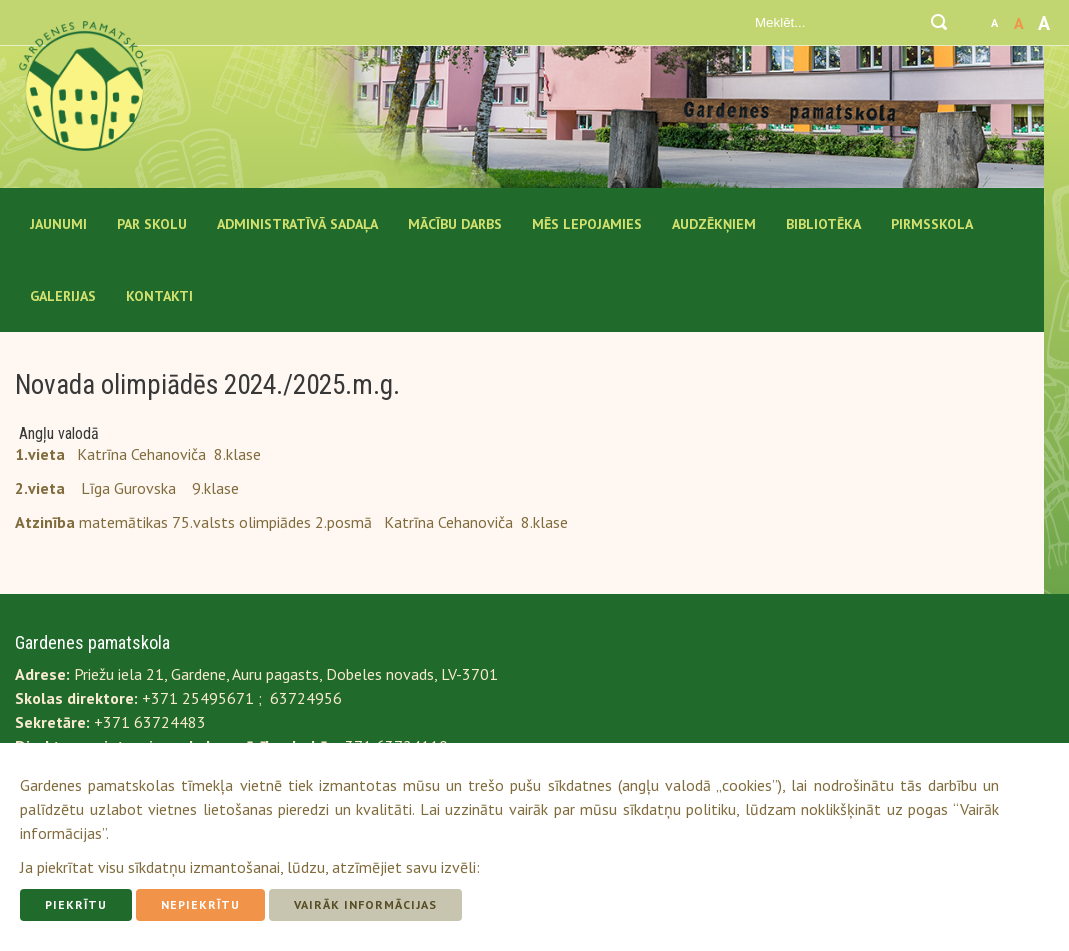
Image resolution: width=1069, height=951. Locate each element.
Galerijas (63, 296)
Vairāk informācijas (365, 904)
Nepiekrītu (200, 904)
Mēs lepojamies (587, 224)
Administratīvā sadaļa (297, 224)
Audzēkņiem (714, 224)
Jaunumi (58, 224)
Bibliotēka (823, 224)
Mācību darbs (455, 224)
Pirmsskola (932, 224)
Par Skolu (152, 224)
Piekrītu (76, 904)
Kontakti (159, 296)
